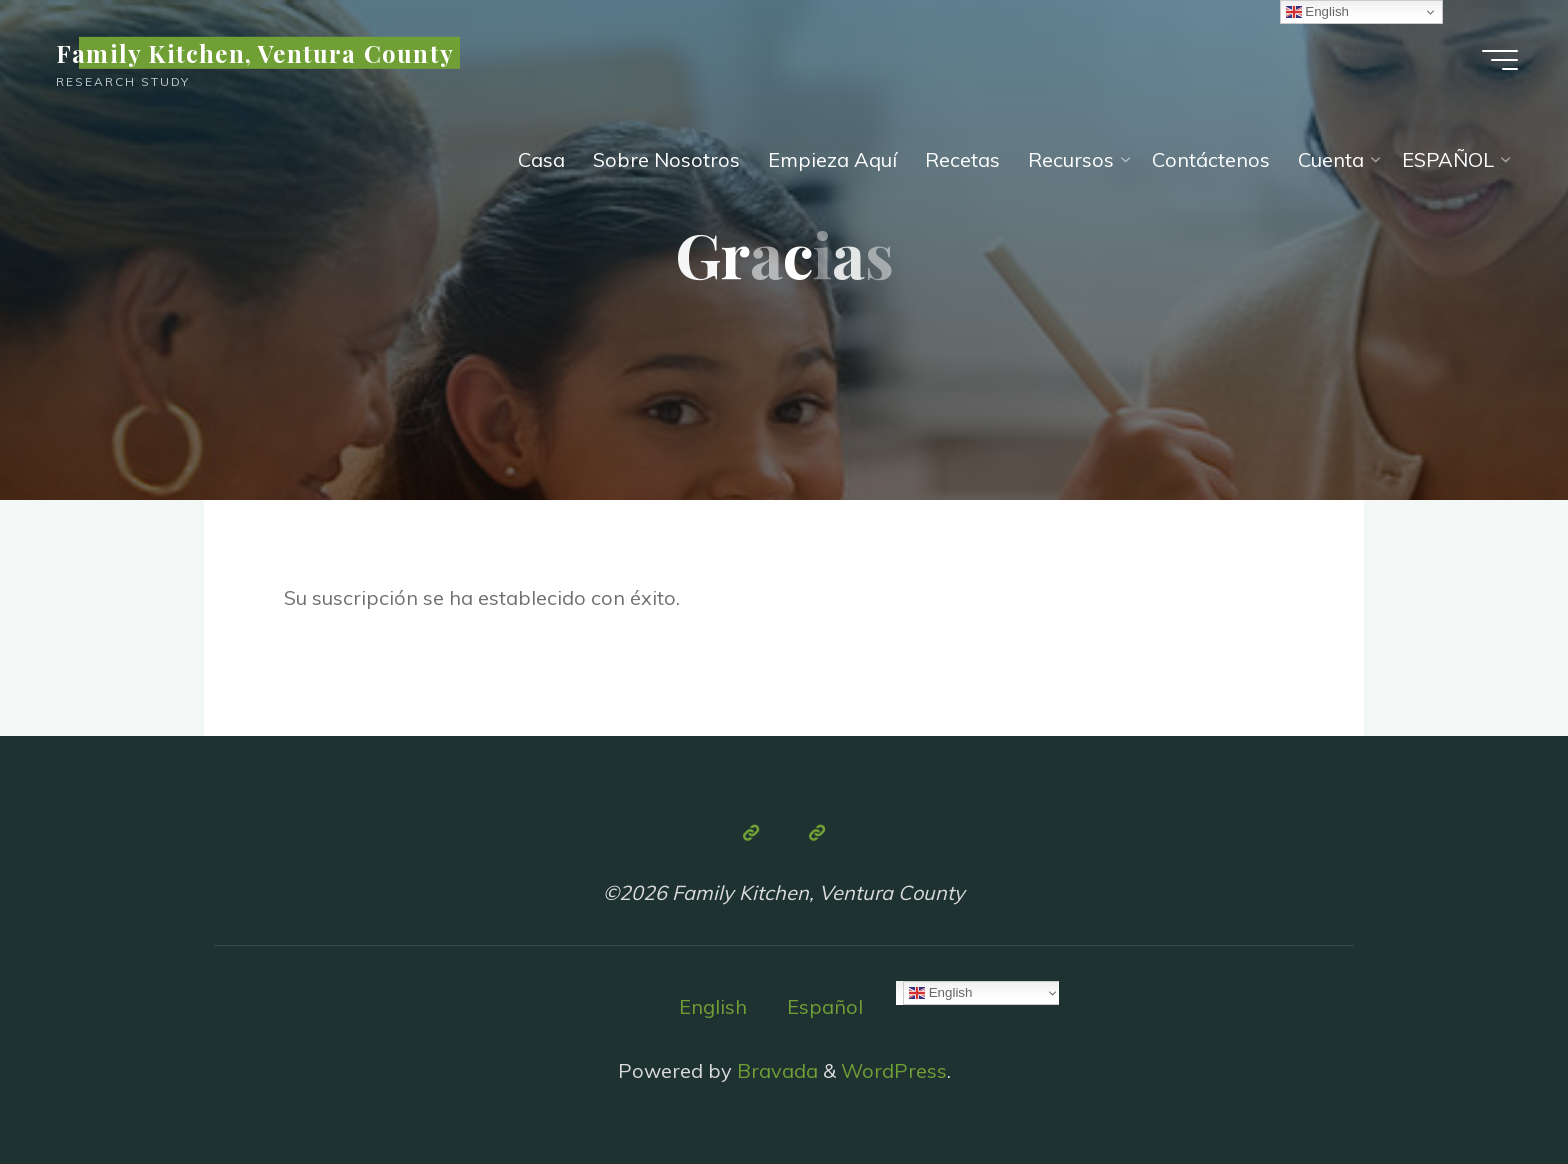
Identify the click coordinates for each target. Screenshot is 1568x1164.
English (713, 1006)
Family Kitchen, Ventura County (255, 53)
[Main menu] (1500, 60)
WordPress (894, 1070)
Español (825, 1006)
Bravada (775, 1070)
